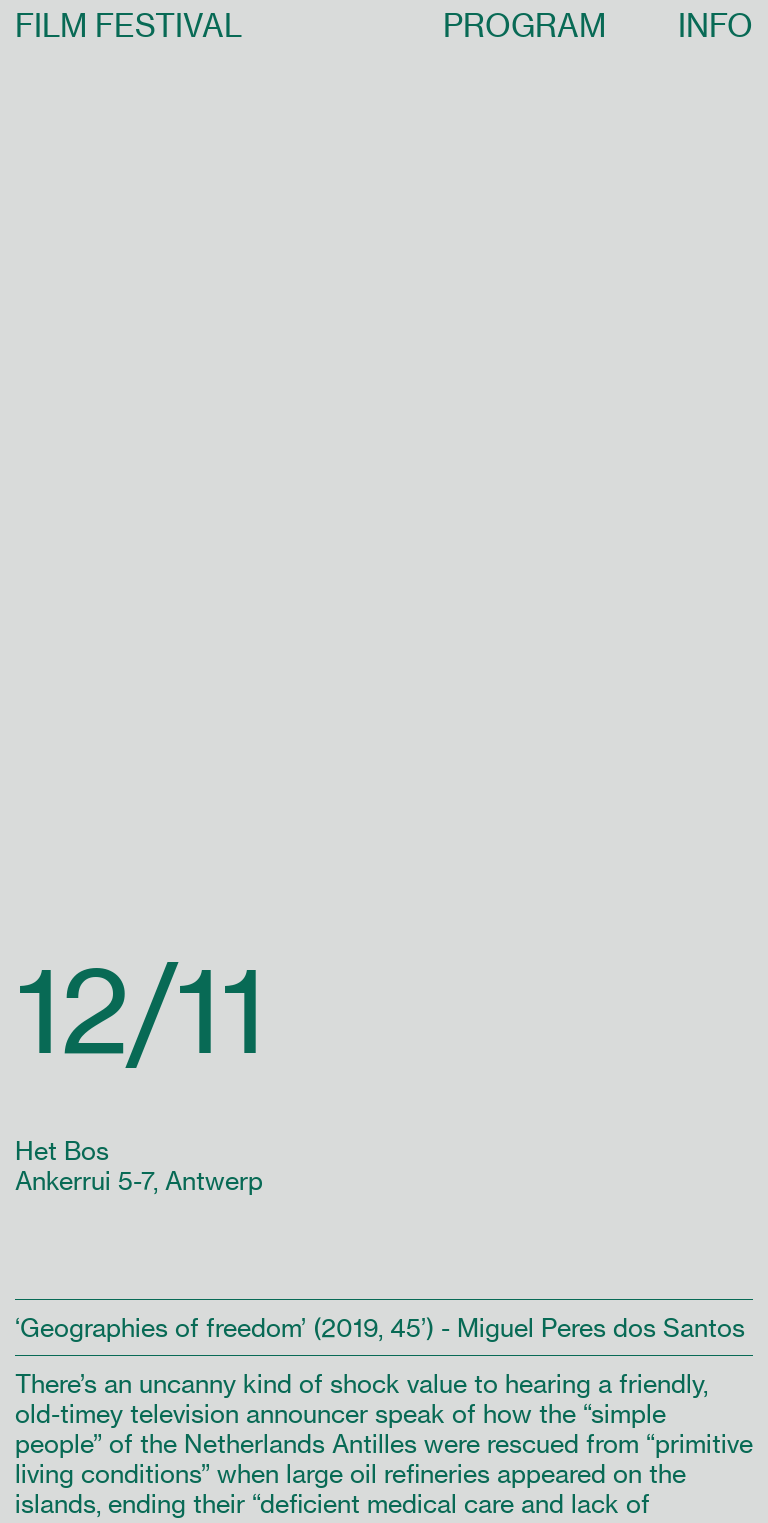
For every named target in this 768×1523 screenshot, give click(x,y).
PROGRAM (524, 25)
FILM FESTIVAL (128, 25)
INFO (715, 25)
